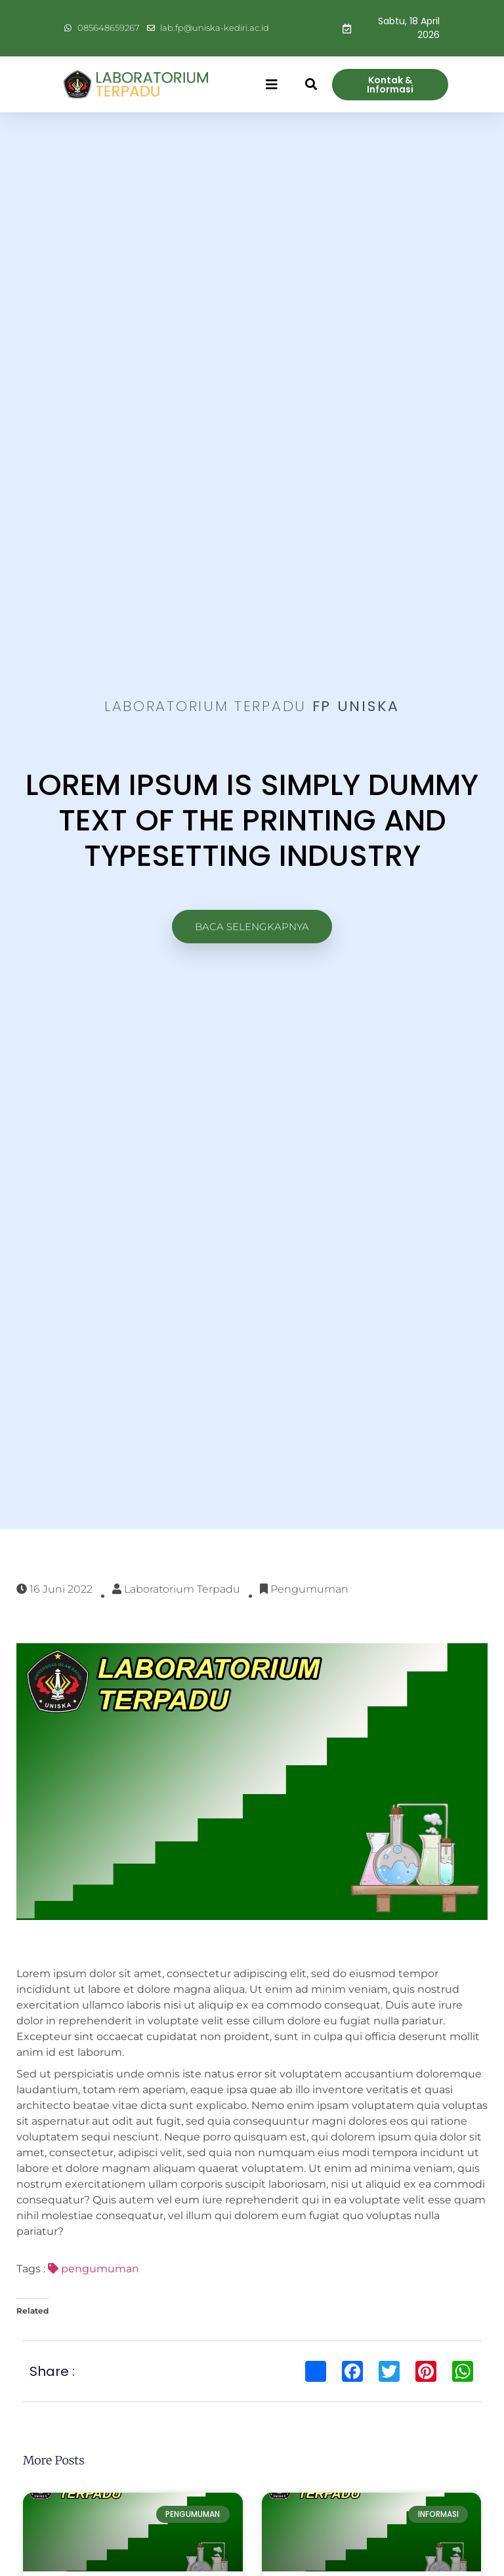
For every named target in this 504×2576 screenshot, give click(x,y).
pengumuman (93, 2268)
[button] (271, 84)
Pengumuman (309, 1589)
